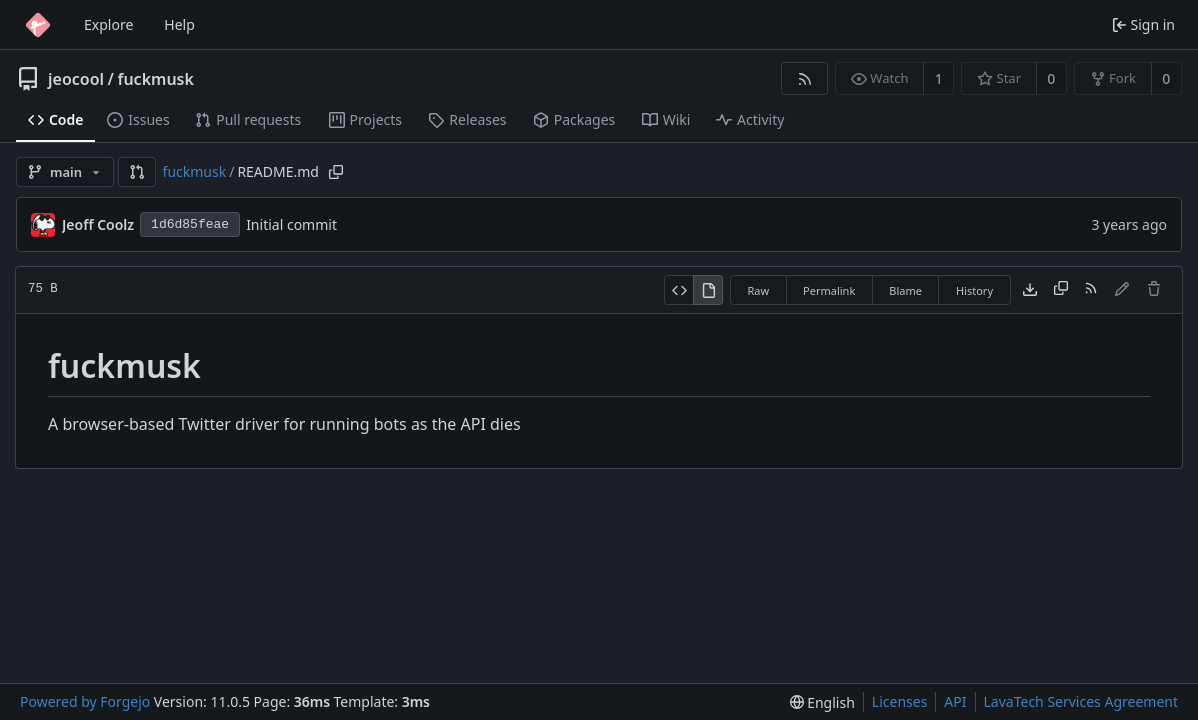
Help (179, 24)
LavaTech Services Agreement (1081, 701)
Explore (108, 24)
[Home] (38, 25)
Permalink (829, 290)
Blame (905, 290)
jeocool (76, 79)
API (955, 701)
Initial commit (291, 224)
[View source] (678, 290)
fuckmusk (155, 79)
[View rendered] (708, 290)
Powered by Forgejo (85, 701)
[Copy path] (336, 172)
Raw (758, 290)
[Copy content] (1061, 290)
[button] (137, 172)
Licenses (900, 701)
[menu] (822, 702)
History (974, 290)
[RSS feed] (804, 78)
